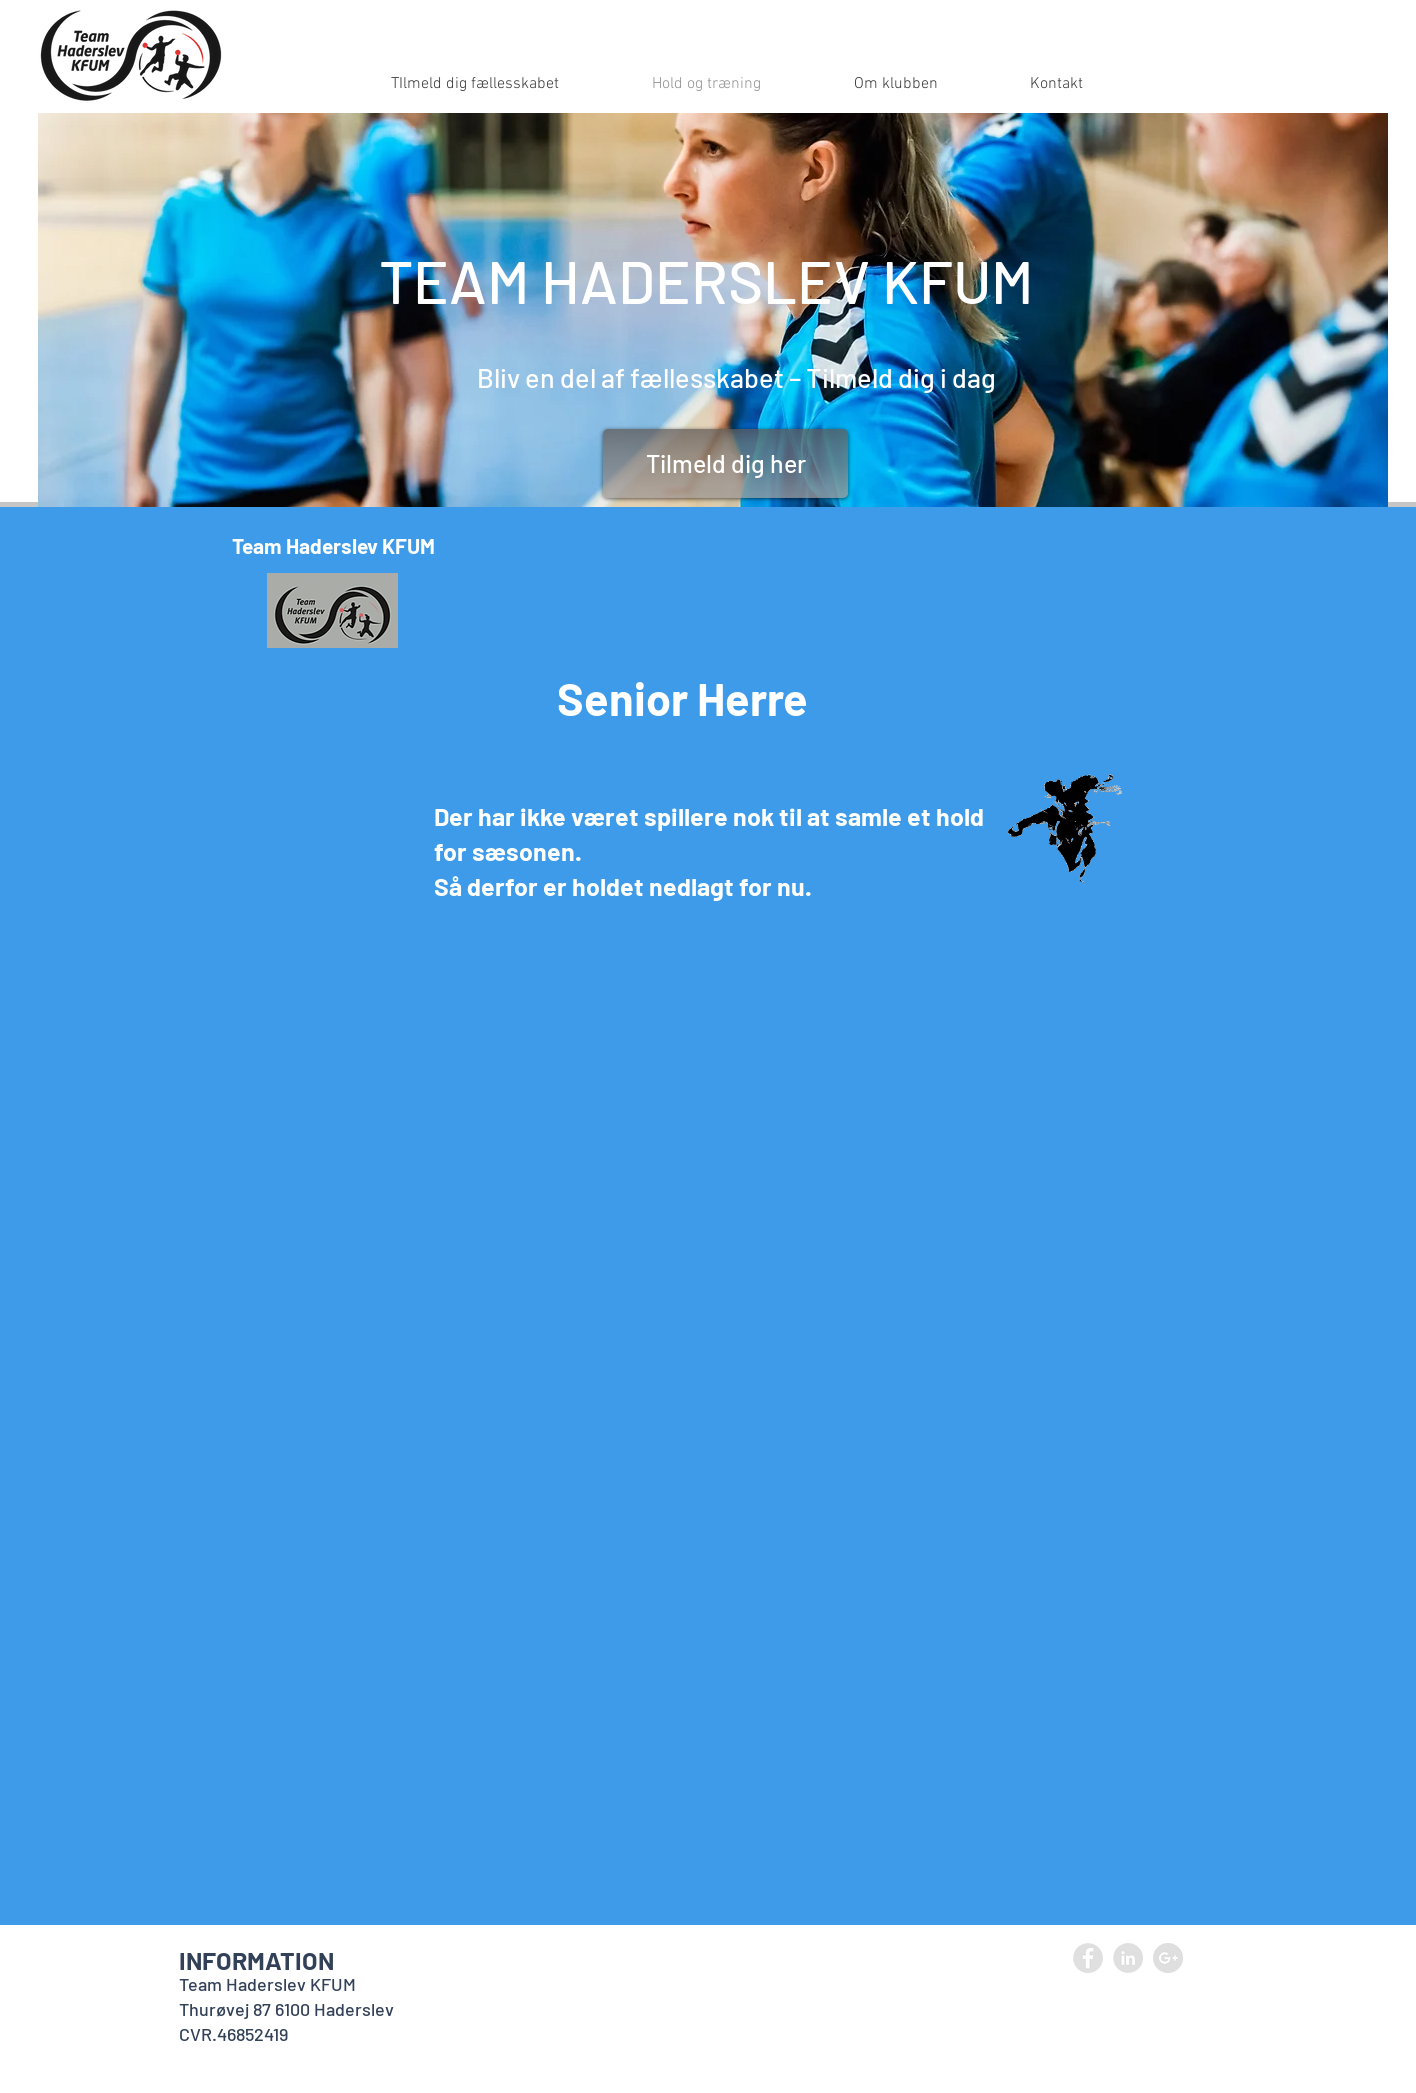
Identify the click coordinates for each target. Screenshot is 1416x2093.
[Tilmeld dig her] (725, 463)
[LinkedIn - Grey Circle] (1128, 1958)
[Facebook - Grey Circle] (1088, 1958)
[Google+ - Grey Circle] (1168, 1958)
